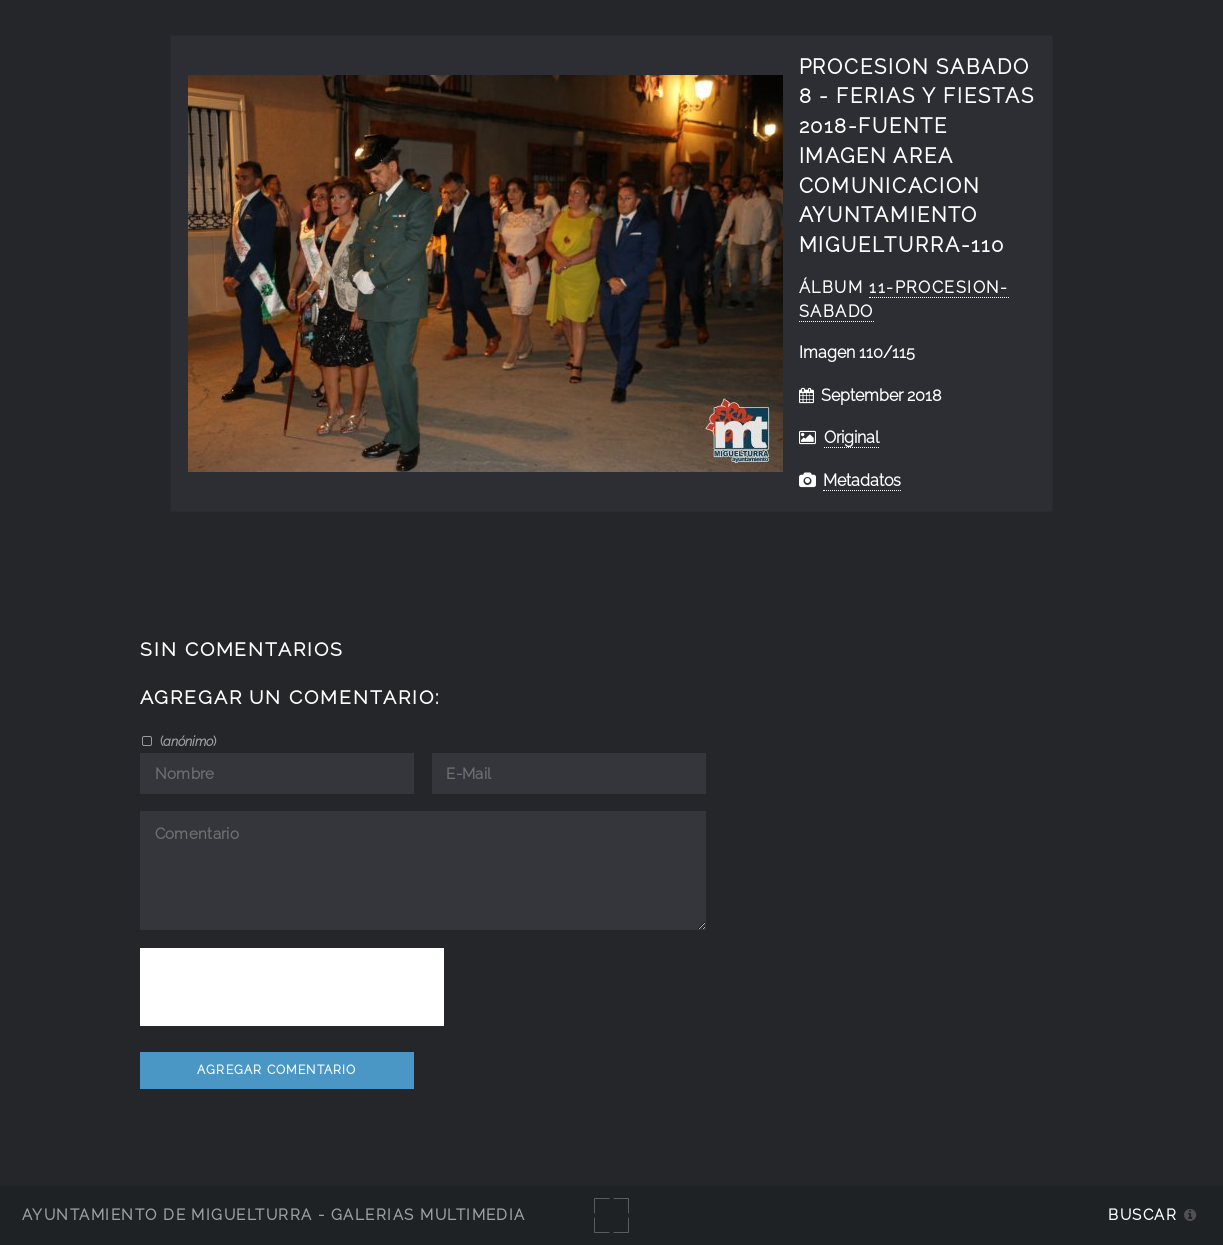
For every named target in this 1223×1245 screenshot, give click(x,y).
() (186, 741)
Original (851, 437)
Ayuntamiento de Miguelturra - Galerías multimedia (274, 1214)
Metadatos (862, 480)
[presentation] (292, 987)
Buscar (1142, 1214)
